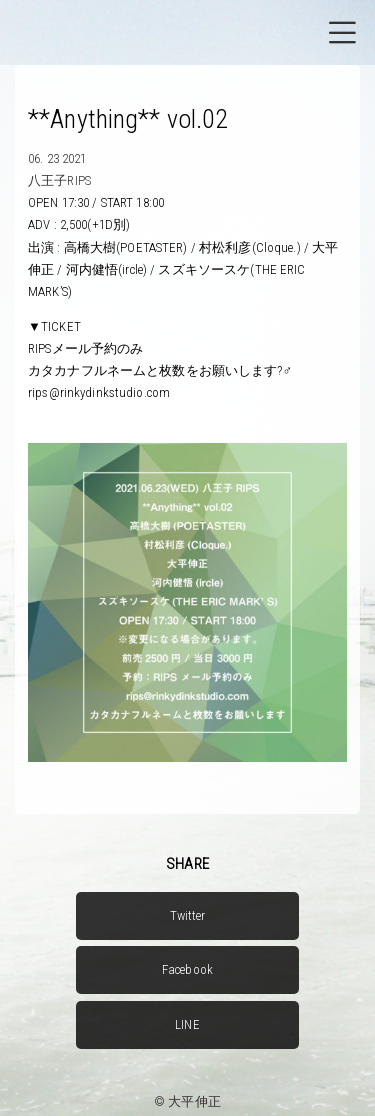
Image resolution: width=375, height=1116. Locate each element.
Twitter (188, 915)
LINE (187, 1024)
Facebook (187, 969)
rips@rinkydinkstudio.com (99, 392)
